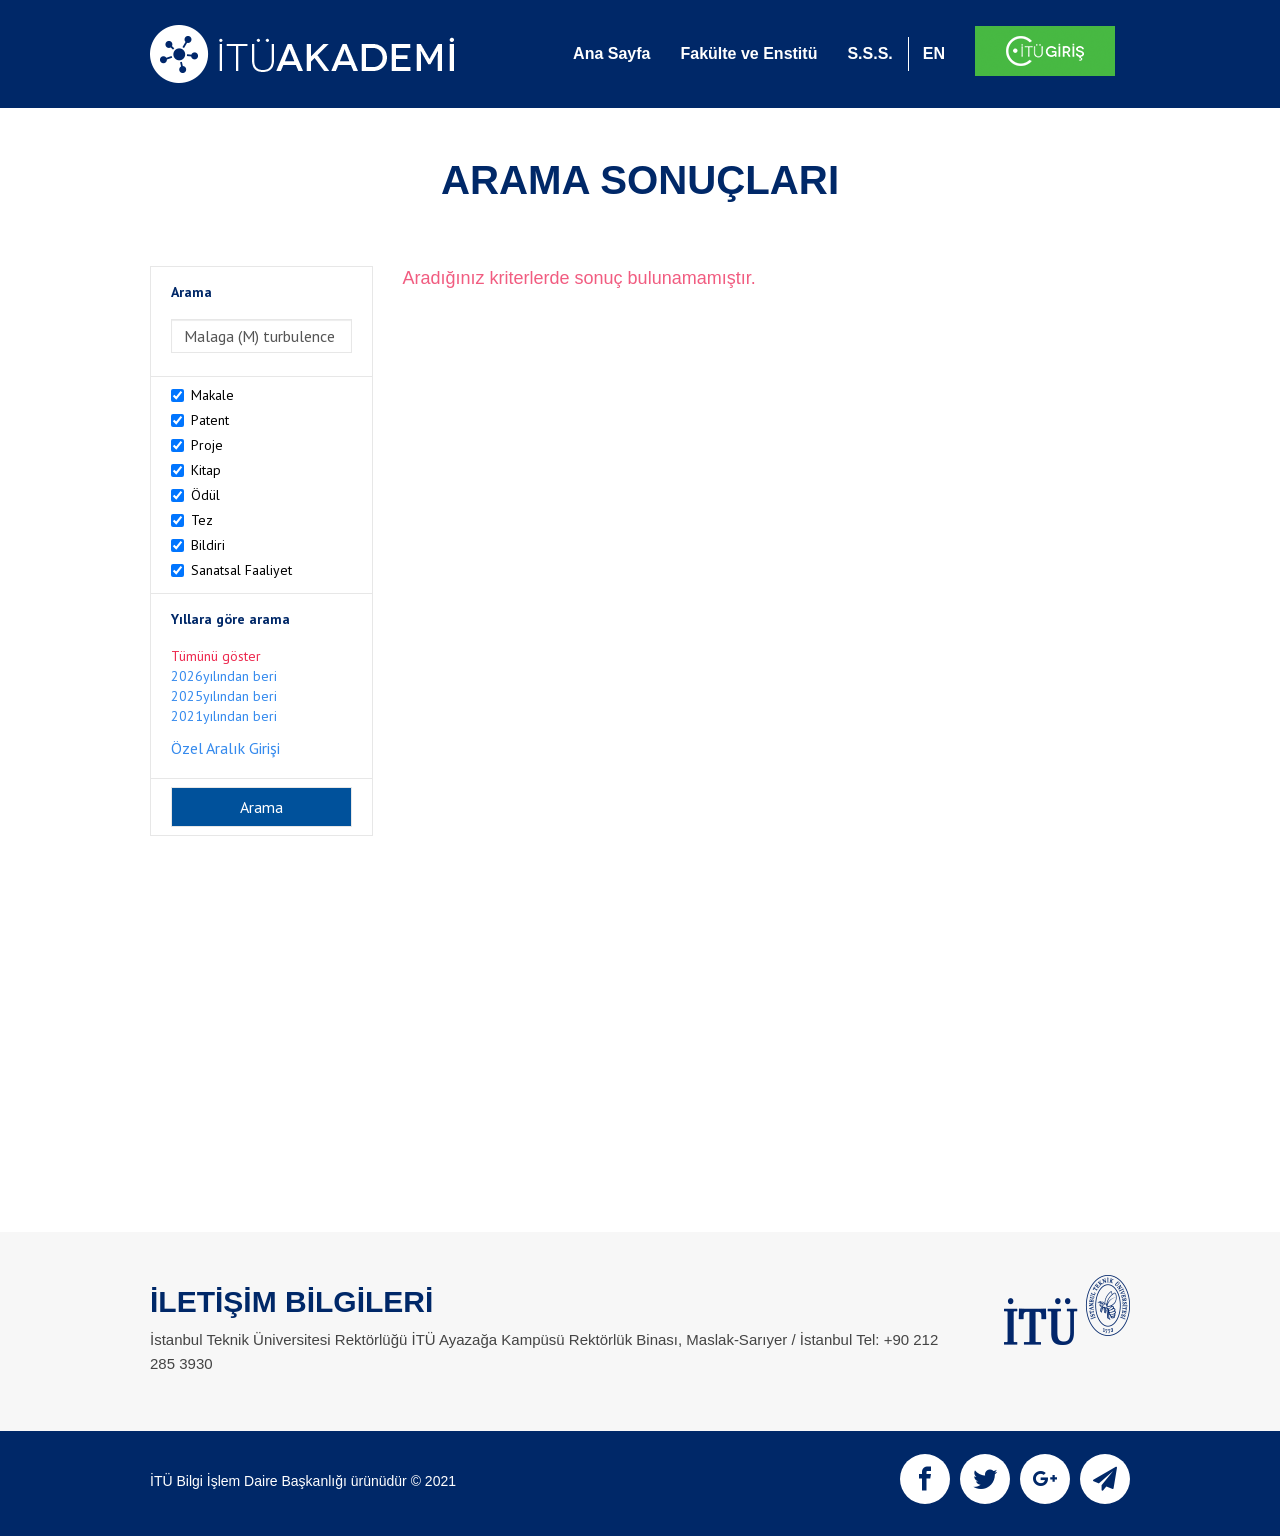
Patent (210, 420)
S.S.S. (869, 53)
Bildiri (208, 545)
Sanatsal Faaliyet (241, 570)
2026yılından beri (224, 676)
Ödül (205, 495)
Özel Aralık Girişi (225, 748)
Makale (212, 395)
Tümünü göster (216, 656)
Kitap (206, 470)
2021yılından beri (224, 716)
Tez (202, 520)
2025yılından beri (224, 696)
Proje (207, 445)
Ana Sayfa (611, 53)
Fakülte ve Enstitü (748, 53)
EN (934, 53)
